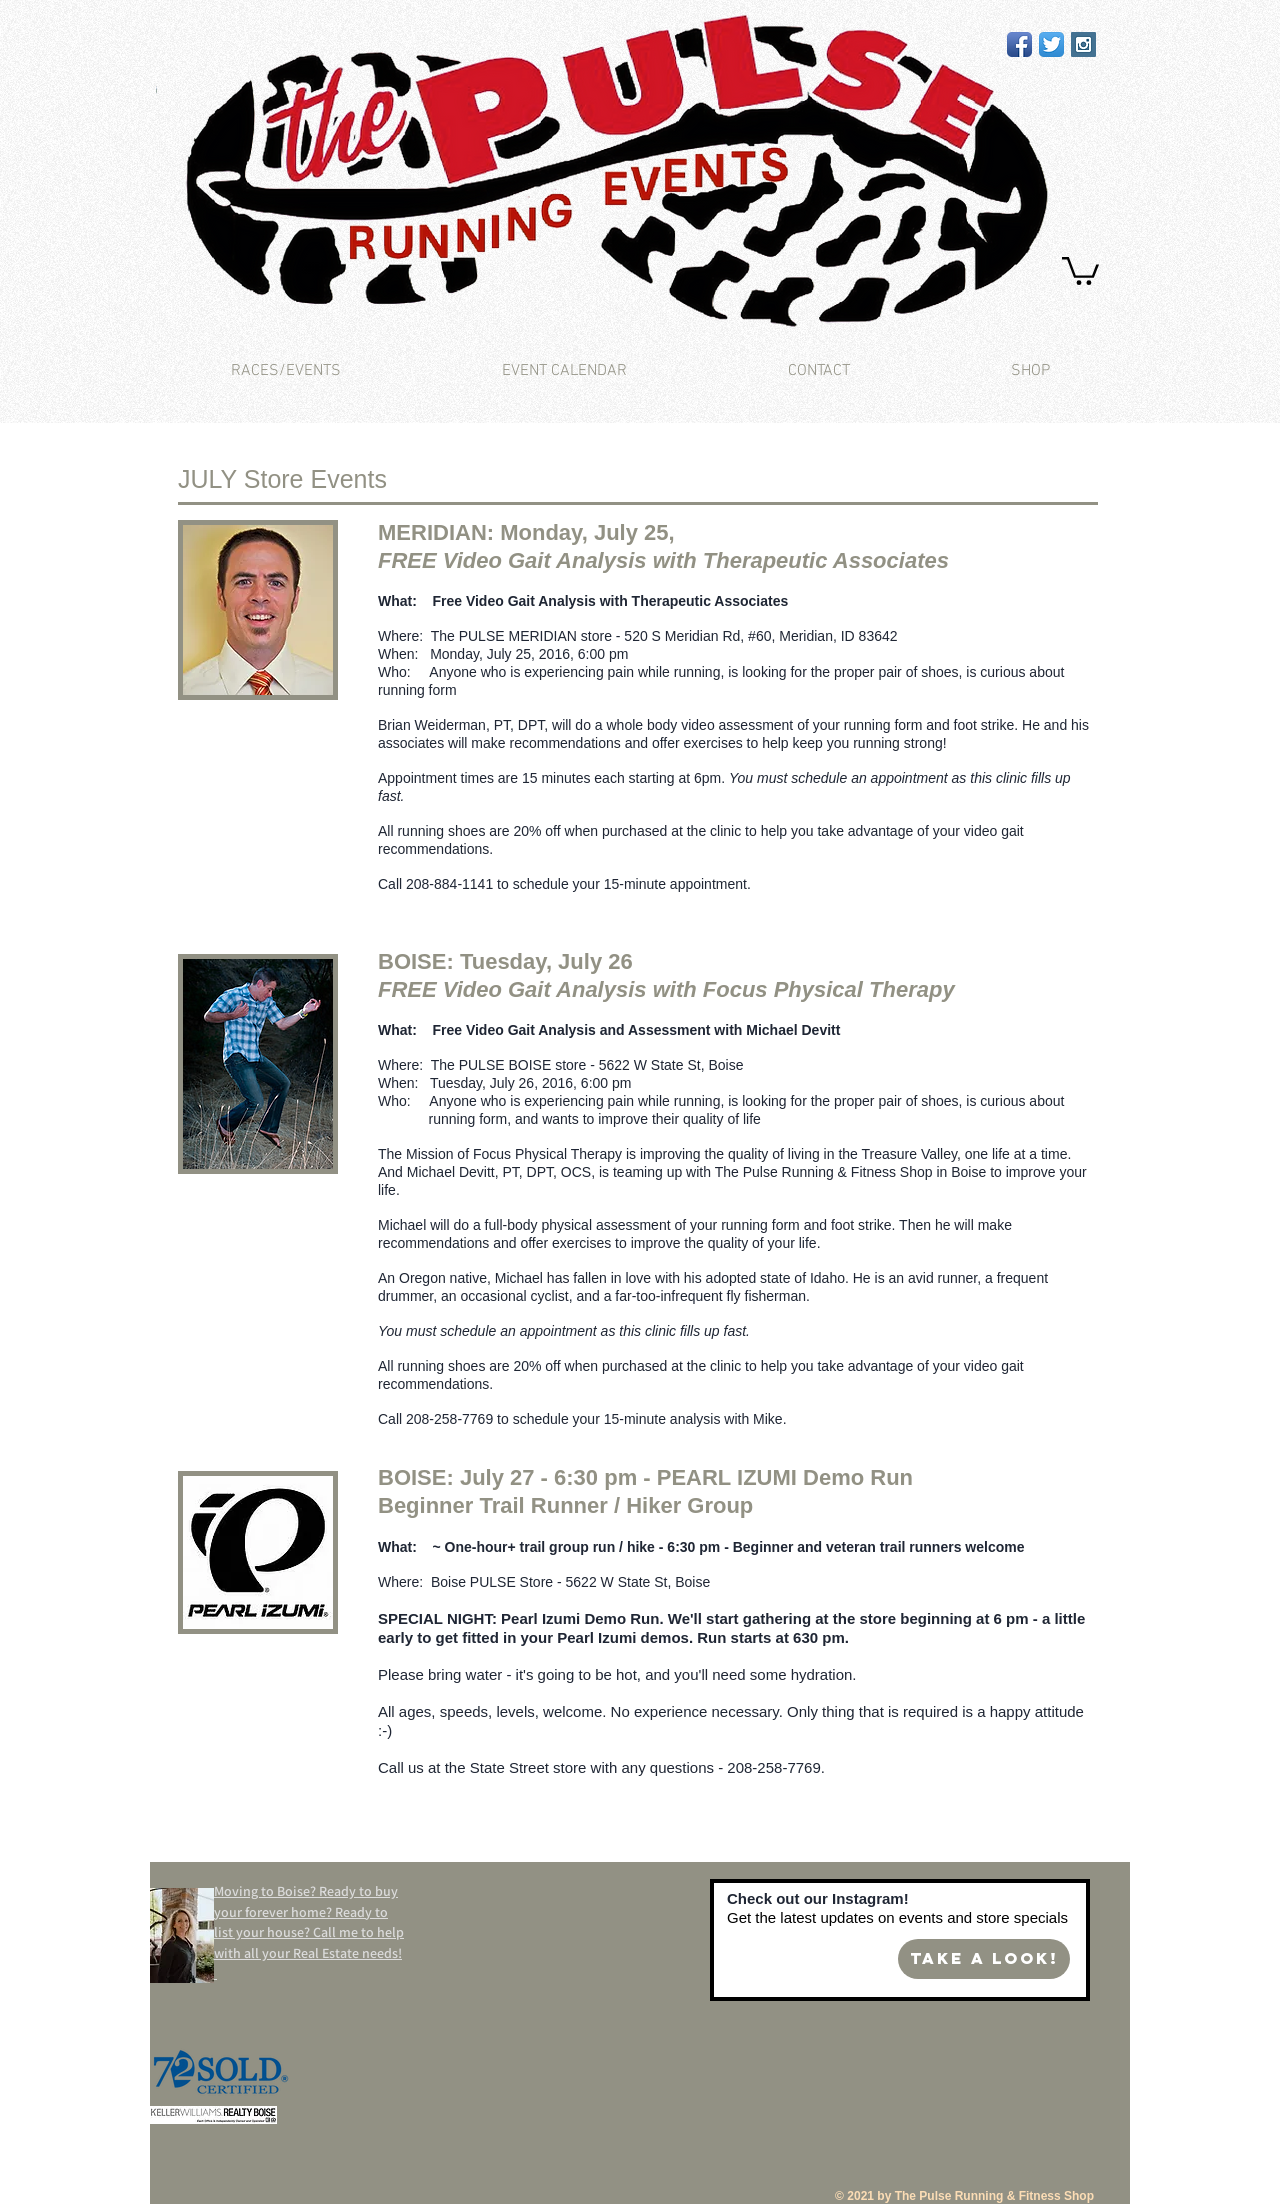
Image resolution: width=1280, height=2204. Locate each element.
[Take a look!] (984, 1959)
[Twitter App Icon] (1051, 44)
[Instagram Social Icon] (1083, 44)
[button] (1080, 269)
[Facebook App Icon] (1019, 44)
